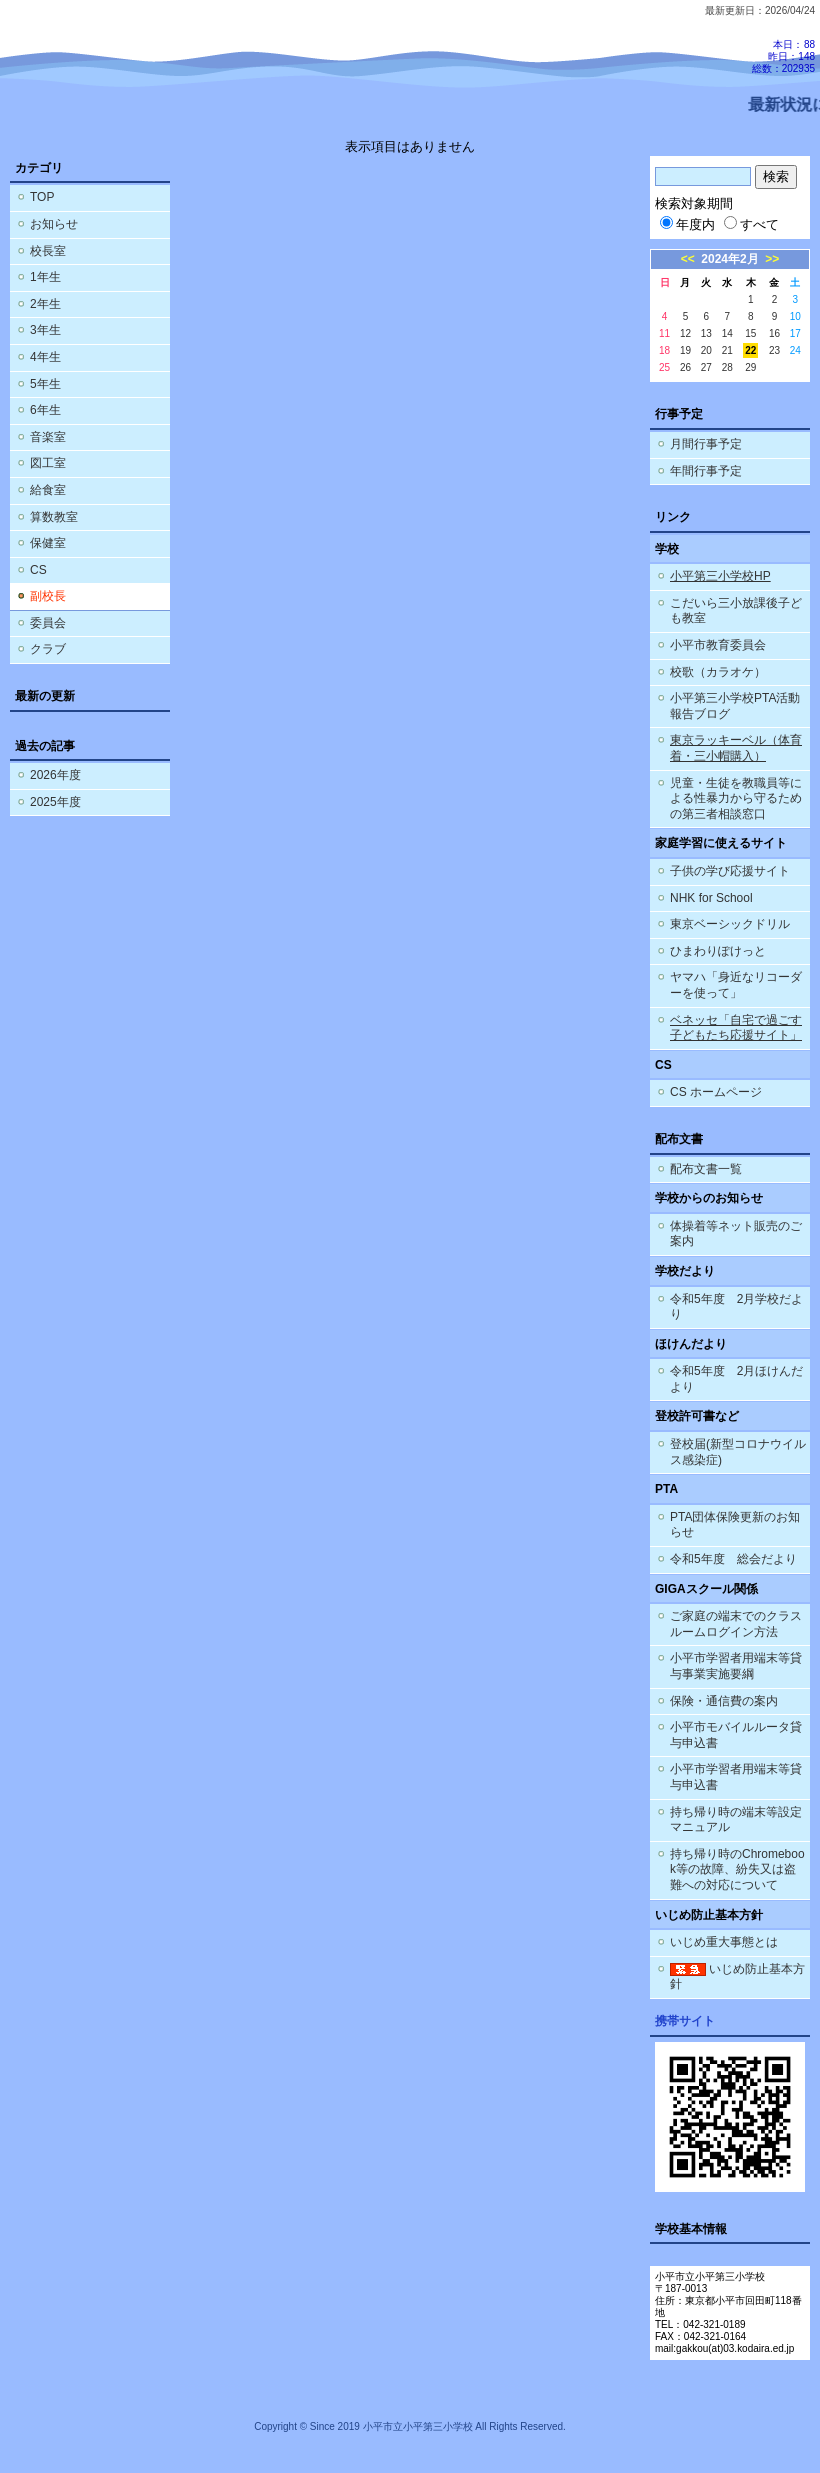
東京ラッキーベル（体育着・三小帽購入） (736, 748)
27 (706, 367)
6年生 (45, 410)
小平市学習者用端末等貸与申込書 (736, 1777)
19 (685, 350)
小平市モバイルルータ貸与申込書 (736, 1735)
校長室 (48, 251)
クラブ (48, 649)
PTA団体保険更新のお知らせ (735, 1525)
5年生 (45, 384)
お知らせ (54, 224)
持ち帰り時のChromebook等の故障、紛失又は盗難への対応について (737, 1869)
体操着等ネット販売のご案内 (736, 1234)
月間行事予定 (706, 444)
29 (750, 367)
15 (750, 333)
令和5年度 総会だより (733, 1559)
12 (685, 333)
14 (727, 333)
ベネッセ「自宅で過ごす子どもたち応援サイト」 (736, 1028)
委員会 (48, 623)
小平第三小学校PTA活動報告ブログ (735, 706)
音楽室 (48, 437)
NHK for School (711, 898)
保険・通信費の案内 (724, 1701)
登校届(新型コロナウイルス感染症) (738, 1452)
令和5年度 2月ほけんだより (736, 1379)
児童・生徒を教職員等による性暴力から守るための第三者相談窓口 (736, 798)
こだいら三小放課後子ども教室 (736, 611)
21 (727, 350)
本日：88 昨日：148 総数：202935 (783, 56)
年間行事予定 (706, 471)
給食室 (48, 490)
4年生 (45, 357)
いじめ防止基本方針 (737, 1977)
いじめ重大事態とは (724, 1942)
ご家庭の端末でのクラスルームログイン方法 (736, 1624)
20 (706, 350)
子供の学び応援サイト (730, 871)
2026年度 (55, 775)
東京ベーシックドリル (730, 924)
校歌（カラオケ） (718, 672)
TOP (42, 197)
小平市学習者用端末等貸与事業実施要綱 (736, 1666)
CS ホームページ (716, 1092)
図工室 (48, 463)
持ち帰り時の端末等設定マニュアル (736, 1820)
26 (685, 367)
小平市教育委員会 (718, 645)
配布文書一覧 (706, 1169)
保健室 (48, 543)
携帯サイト (685, 2021)
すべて (751, 224)
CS (38, 570)
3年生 (45, 330)
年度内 (687, 224)
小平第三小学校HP (720, 576)
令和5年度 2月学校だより (736, 1307)
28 (727, 367)
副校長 (48, 596)
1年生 (45, 277)
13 (706, 333)
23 (774, 350)
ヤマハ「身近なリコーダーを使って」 (736, 985)
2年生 (45, 304)
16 (774, 333)
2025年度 (55, 802)
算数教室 (54, 517)
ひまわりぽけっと (718, 951)
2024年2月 (729, 259)
